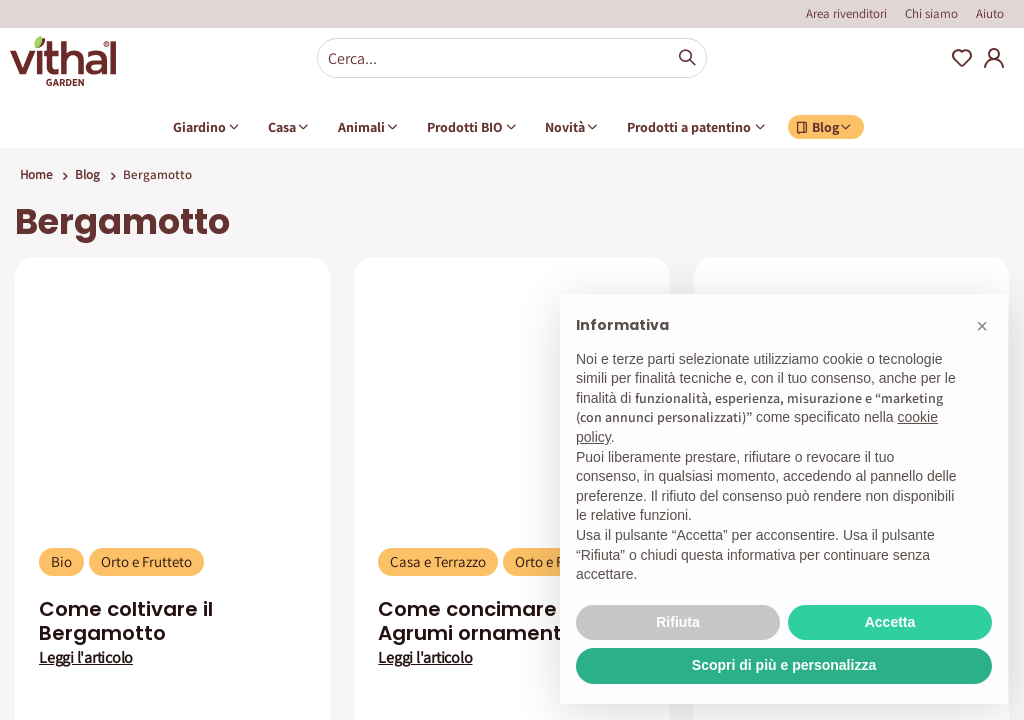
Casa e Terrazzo (438, 561)
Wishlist (962, 58)
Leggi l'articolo (86, 658)
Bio (61, 561)
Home (36, 174)
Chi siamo (931, 13)
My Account (994, 58)
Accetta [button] (890, 622)
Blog (87, 174)
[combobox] (512, 58)
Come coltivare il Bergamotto (126, 621)
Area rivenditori (846, 13)
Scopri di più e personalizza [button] (784, 665)
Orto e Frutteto (146, 561)
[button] (982, 326)
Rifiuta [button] (678, 622)
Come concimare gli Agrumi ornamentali (482, 621)
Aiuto (990, 13)
